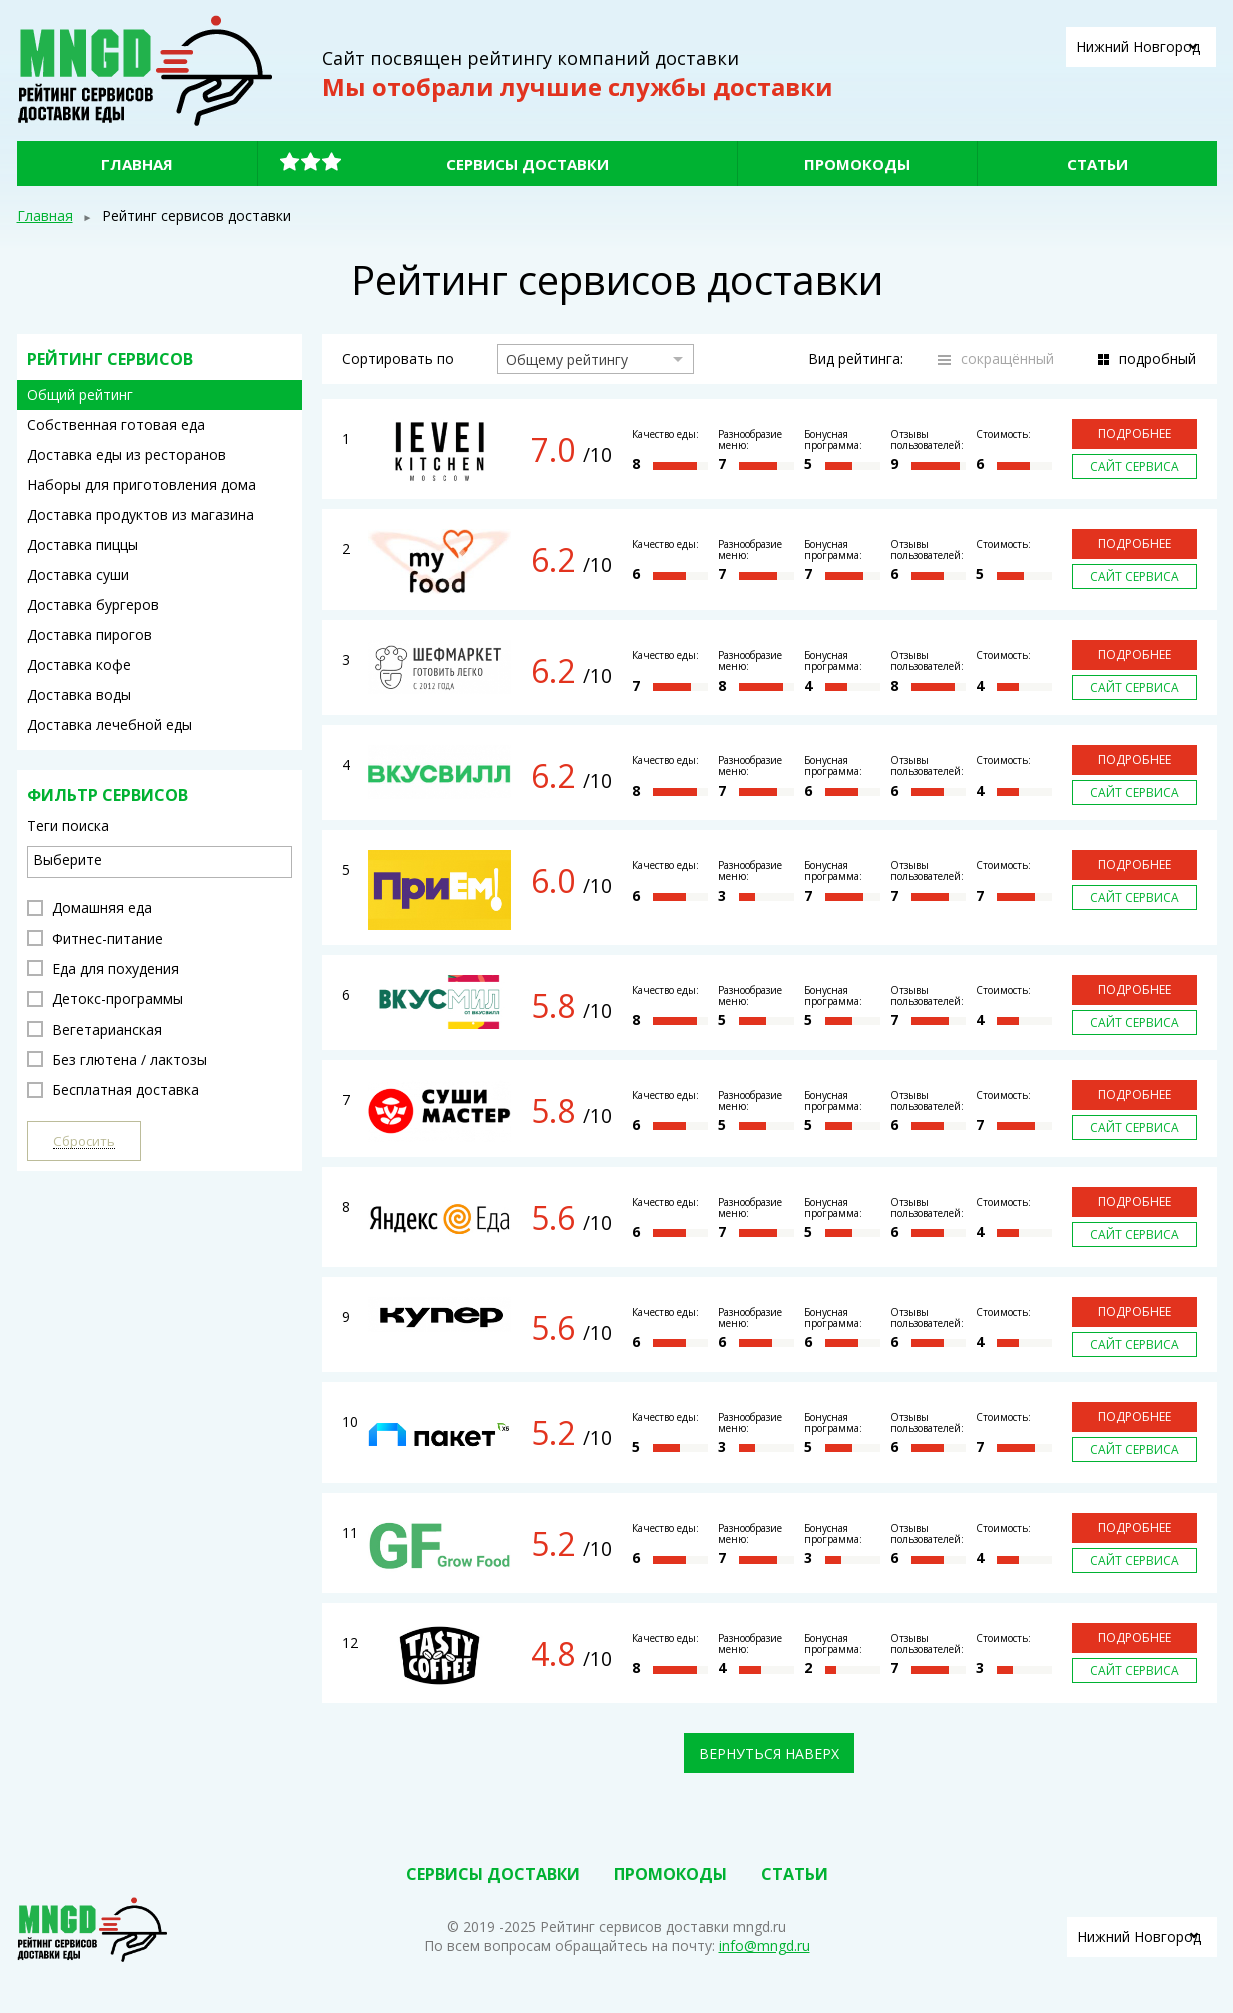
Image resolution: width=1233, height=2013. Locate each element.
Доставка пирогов (89, 634)
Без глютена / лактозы (117, 1059)
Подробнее (1134, 433)
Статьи (1097, 164)
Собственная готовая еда (116, 424)
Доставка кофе (79, 664)
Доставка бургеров (93, 604)
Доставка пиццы (82, 544)
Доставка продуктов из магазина (140, 514)
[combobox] (159, 862)
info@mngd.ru (764, 1945)
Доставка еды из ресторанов (126, 454)
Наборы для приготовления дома (141, 484)
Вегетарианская (94, 1029)
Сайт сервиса (1134, 466)
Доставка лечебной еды (109, 724)
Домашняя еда (89, 907)
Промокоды (857, 164)
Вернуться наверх (769, 1753)
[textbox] (164, 859)
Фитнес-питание (95, 938)
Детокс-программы (105, 998)
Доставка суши (78, 574)
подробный (1157, 358)
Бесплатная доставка (113, 1089)
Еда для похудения (103, 968)
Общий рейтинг (80, 394)
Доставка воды (79, 694)
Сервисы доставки (527, 164)
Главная (137, 164)
